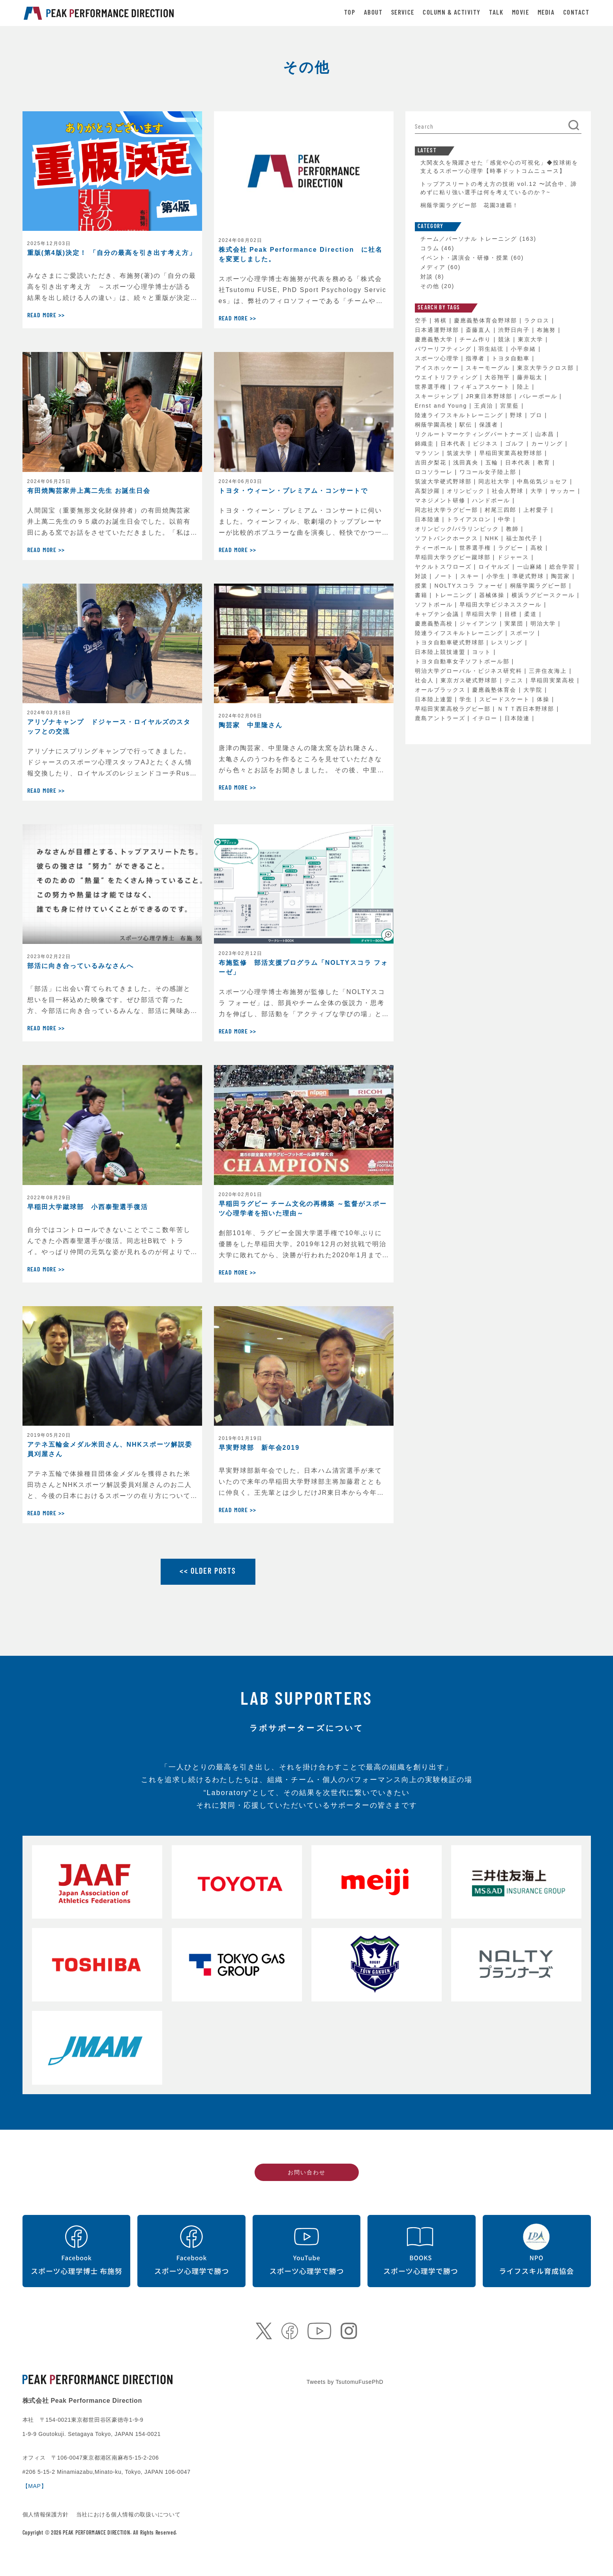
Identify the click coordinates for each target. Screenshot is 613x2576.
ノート (445, 576)
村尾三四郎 (502, 510)
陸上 (524, 387)
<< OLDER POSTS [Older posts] (208, 1572)
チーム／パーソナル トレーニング (468, 239)
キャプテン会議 (438, 614)
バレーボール (539, 396)
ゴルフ (516, 443)
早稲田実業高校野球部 (512, 453)
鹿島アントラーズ (441, 718)
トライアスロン (470, 519)
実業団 (515, 623)
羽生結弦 (492, 349)
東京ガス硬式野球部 (470, 680)
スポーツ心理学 (438, 358)
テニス (515, 680)
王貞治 (484, 405)
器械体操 (493, 595)
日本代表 (454, 443)
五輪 (493, 462)
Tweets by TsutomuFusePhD (345, 2382)
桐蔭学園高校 (435, 424)
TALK (496, 12)
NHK (493, 538)
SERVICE (402, 12)
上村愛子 (537, 510)
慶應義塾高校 (435, 623)
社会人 (425, 680)
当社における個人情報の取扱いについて (128, 2514)
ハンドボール (492, 500)
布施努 (547, 330)
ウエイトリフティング (447, 377)
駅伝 (466, 424)
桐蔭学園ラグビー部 (539, 585)
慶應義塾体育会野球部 (486, 320)
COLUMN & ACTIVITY (451, 12)
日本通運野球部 (438, 330)
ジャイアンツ (479, 623)
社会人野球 (509, 491)
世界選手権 (432, 387)
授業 (422, 585)
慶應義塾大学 (435, 339)
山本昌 (546, 434)
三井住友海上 (549, 671)
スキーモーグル (489, 368)
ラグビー (512, 548)
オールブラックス (441, 690)
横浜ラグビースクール (544, 595)
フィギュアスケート (482, 387)
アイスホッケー (438, 368)
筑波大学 (460, 453)
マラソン (428, 453)
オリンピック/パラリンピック (458, 529)
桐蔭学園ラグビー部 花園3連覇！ (469, 205)
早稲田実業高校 (554, 680)
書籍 (422, 595)
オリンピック (467, 491)
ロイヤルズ (495, 567)
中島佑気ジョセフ (543, 481)
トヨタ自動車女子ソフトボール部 (463, 661)
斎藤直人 (479, 330)
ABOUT (373, 12)
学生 (466, 699)
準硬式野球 (529, 576)
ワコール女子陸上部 (489, 472)
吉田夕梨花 (432, 462)
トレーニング (454, 595)
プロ (537, 415)
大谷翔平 (498, 377)
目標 (511, 614)
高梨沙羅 (428, 491)
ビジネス (487, 443)
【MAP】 (34, 2486)
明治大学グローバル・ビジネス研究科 (470, 671)
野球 (517, 415)
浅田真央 (467, 462)
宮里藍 (510, 405)
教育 (545, 462)
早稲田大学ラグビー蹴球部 (454, 557)
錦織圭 (425, 443)
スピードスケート (505, 699)
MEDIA (546, 12)
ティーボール (435, 548)
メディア (433, 267)
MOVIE (520, 12)
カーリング (548, 443)
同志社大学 (495, 481)
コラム (429, 248)
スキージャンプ (438, 396)
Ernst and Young (442, 405)
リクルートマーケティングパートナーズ (473, 434)
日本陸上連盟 (435, 699)
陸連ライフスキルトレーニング (460, 415)
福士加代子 (523, 538)
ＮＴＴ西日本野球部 (527, 709)
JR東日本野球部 (490, 396)
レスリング (508, 642)
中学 (505, 519)
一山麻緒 (531, 567)
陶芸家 (561, 576)
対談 (426, 276)
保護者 (490, 424)
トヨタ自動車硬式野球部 (451, 642)
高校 (538, 548)
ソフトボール (435, 604)
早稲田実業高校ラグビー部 (454, 709)
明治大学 (544, 623)
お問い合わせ (307, 2172)
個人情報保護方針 (46, 2514)
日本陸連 (428, 519)
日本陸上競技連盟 (441, 652)
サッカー (564, 491)
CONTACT (576, 12)
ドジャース (514, 557)
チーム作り (476, 339)
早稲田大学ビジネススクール (501, 604)
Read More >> (46, 316)
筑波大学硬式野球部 (444, 481)
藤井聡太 (531, 377)
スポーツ (524, 633)
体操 (544, 699)
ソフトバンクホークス (447, 538)
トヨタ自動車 (512, 358)
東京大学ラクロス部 (546, 368)
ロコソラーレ (435, 472)
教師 (513, 529)
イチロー (486, 718)
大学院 (534, 690)
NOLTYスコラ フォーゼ (469, 585)
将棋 (441, 320)
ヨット (482, 652)
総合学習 (563, 567)
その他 (429, 286)
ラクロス (538, 320)
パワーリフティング (444, 349)
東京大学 (532, 339)
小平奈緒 (524, 349)
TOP (349, 12)
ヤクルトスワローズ (444, 567)
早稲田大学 (483, 614)
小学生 (497, 576)
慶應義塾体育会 (495, 690)
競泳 (505, 339)
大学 (538, 491)
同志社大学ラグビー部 (447, 510)
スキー (471, 576)
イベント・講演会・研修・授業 (464, 258)
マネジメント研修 (441, 500)
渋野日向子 (515, 330)
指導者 (476, 358)
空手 (422, 320)
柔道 (531, 614)
